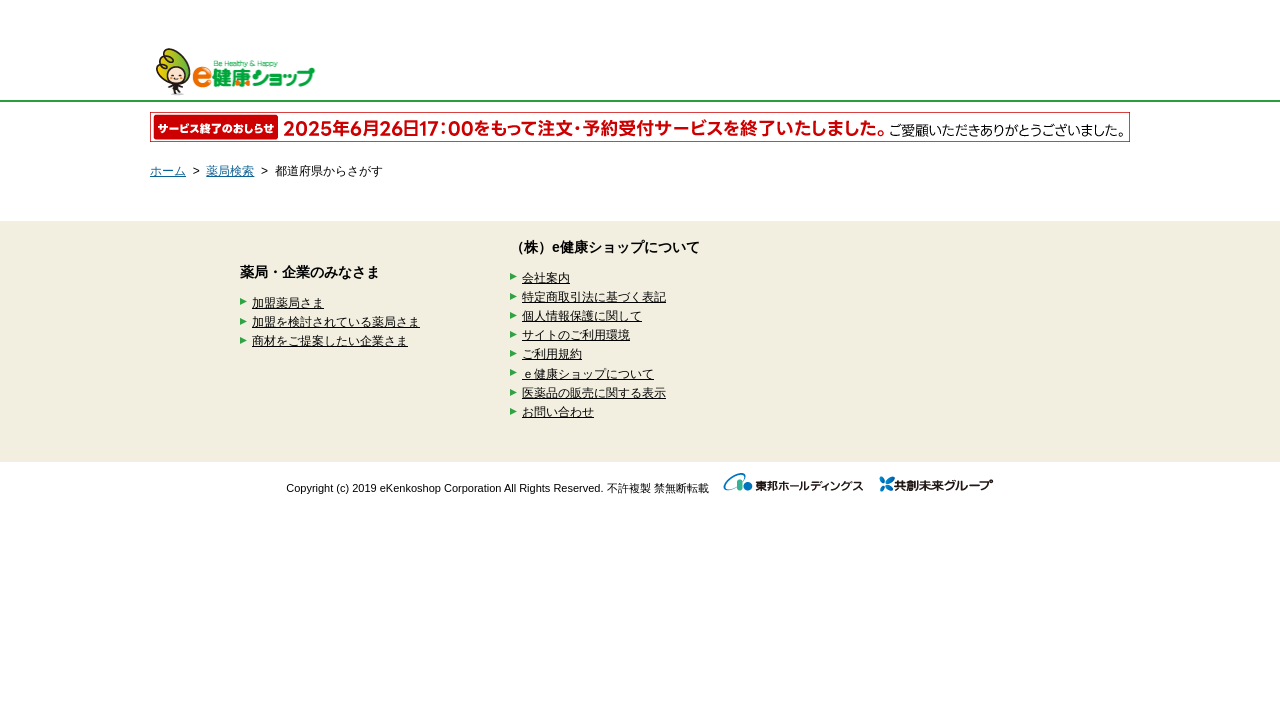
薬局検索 (230, 171)
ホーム (168, 171)
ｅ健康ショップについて (588, 374)
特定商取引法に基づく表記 (594, 297)
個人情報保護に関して (582, 316)
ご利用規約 (552, 354)
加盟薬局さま (288, 303)
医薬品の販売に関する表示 (594, 393)
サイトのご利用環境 (576, 335)
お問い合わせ (558, 412)
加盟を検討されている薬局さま (336, 322)
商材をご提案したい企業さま (330, 341)
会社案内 (546, 278)
